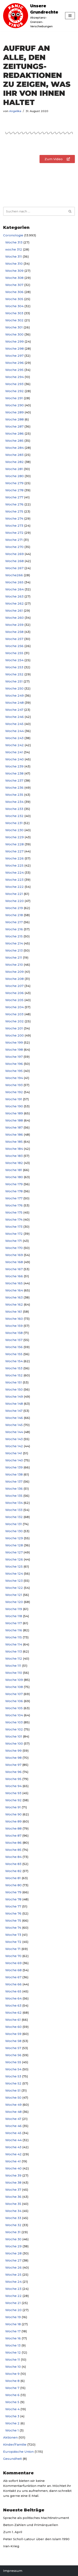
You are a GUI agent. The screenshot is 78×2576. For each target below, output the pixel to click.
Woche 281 (14, 469)
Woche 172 (14, 1234)
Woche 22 (13, 2296)
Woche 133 (13, 1510)
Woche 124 (14, 1574)
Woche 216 (14, 929)
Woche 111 (13, 1666)
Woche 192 (14, 1092)
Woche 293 (14, 384)
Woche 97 (13, 1765)
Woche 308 (14, 278)
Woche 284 (14, 448)
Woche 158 (14, 1333)
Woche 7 (12, 2388)
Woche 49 (13, 2105)
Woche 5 (12, 2402)
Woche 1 (12, 2430)
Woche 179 (14, 1184)
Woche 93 (13, 1793)
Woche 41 (13, 2161)
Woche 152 (14, 1375)
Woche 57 (13, 2048)
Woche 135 (13, 1496)
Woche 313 (13, 242)
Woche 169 (14, 1255)
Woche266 (14, 575)
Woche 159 (14, 1326)
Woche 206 (14, 993)
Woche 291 (14, 398)
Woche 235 (14, 795)
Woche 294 (14, 377)
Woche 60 (13, 2027)
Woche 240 (14, 759)
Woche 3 (12, 2416)
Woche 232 (14, 816)
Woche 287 (14, 426)
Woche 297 (14, 356)
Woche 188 (14, 1120)
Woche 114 (13, 1644)
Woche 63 (13, 2005)
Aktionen (10, 2437)
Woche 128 (14, 1545)
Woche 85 (13, 1850)
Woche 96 (13, 1772)
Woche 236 (14, 788)
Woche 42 (13, 2154)
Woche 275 (14, 511)
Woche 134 (14, 1503)
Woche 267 (14, 568)
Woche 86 (13, 1843)
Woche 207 (14, 986)
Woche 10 (13, 2367)
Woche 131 (13, 1524)
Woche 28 (13, 2253)
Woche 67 (13, 1977)
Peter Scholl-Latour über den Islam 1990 (36, 2539)
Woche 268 (14, 561)
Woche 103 (14, 1722)
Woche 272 (14, 533)
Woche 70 (13, 1956)
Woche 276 (14, 504)
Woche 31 (13, 2232)
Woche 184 (14, 1149)
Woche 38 (13, 2182)
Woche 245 (14, 724)
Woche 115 (13, 1637)
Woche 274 (14, 518)
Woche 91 (13, 1807)
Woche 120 (14, 1602)
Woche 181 (13, 1170)
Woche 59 (13, 2034)
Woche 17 (13, 2331)
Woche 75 (13, 1920)
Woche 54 (13, 2069)
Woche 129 (14, 1538)
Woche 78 (13, 1899)
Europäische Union (18, 2452)
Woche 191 (13, 1099)
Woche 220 (14, 901)
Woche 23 (13, 2289)
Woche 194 (14, 1078)
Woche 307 (14, 285)
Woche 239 (14, 766)
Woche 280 (14, 476)
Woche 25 (13, 2275)
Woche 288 (14, 419)
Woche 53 (13, 2076)
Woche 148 (14, 1404)
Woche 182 (14, 1163)
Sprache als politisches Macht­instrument (36, 2518)
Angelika (15, 111)
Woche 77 (13, 1906)
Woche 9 (12, 2374)
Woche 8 (12, 2381)
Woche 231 (14, 823)
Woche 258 (14, 632)
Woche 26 (13, 2267)
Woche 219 (14, 908)
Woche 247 (14, 710)
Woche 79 (13, 1892)
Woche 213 (14, 950)
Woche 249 (14, 695)
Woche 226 (14, 858)
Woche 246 (14, 717)
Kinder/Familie (14, 2444)
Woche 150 (14, 1389)
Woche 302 (14, 320)
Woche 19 (13, 2317)
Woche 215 (14, 936)
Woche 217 (14, 922)
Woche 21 (13, 2303)
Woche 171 (13, 1241)
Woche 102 (14, 1729)
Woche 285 (14, 441)
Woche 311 (13, 256)
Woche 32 (13, 2225)
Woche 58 (13, 2041)
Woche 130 (14, 1531)
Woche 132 (14, 1517)
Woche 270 (14, 547)
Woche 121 (13, 1595)
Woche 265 (14, 582)
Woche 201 (14, 1028)
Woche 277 (14, 497)
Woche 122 (14, 1588)
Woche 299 (14, 341)
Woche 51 (13, 2090)
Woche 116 (13, 1630)
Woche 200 (14, 1035)
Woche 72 (13, 1942)
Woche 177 (13, 1198)
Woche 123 (14, 1581)
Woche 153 (13, 1368)
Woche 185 (14, 1142)
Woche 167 (14, 1269)
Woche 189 (14, 1113)
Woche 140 (14, 1460)
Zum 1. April (12, 2532)
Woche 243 (14, 738)
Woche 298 (14, 349)
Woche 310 (14, 264)
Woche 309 (14, 271)
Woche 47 (13, 2119)
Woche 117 (13, 1623)
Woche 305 (14, 299)
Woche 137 (13, 1481)
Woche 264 (14, 589)
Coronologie (13, 235)
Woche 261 (14, 611)
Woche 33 (13, 2218)
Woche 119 (13, 1609)
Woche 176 (14, 1205)
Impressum (12, 2571)
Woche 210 (14, 965)
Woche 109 (14, 1680)
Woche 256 (14, 646)
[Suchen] (34, 211)
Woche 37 (13, 2190)
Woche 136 (14, 1489)
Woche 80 (13, 1885)
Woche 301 (14, 327)
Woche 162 (14, 1304)
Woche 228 (14, 844)
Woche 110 (13, 1673)
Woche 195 (14, 1071)
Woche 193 (14, 1085)
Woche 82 (13, 1871)
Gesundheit (12, 2459)
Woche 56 (13, 2055)
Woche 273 (14, 526)
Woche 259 (14, 625)
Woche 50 (13, 2097)
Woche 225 (14, 865)
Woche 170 (14, 1248)
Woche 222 (14, 887)
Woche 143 (14, 1439)
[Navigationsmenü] (70, 15)
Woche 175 (13, 1212)
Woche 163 (14, 1297)
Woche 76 (13, 1913)
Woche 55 (13, 2062)
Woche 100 (14, 1743)
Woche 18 (13, 2324)
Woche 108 (14, 1687)
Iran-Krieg (11, 2546)
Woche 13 (13, 2345)
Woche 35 (13, 2204)
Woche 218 (14, 915)
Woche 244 (14, 731)
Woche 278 (14, 490)
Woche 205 (14, 1000)
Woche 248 (14, 703)
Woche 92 (13, 1800)
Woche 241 (14, 752)
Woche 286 (14, 433)
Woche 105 (14, 1708)
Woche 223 (14, 880)
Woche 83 (13, 1864)
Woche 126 (14, 1559)
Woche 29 (13, 2246)
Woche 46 (13, 2126)
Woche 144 (14, 1432)
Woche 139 (14, 1467)
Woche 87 (13, 1836)
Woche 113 (13, 1651)
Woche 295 (14, 370)
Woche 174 (13, 1219)
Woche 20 (13, 2310)
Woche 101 (13, 1736)
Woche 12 (13, 2352)
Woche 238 (14, 773)
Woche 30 (13, 2239)
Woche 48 (13, 2112)
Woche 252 (14, 674)
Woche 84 (13, 1857)
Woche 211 (13, 957)
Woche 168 (14, 1262)
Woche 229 (14, 837)
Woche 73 (13, 1935)
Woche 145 (14, 1425)
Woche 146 (14, 1418)
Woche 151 (13, 1382)
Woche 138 (14, 1474)
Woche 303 (14, 313)
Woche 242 (14, 745)
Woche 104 (14, 1715)
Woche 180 (14, 1177)
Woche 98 (13, 1758)
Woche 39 (13, 2175)
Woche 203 (14, 1014)
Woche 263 (14, 596)
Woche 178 (14, 1191)
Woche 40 (13, 2168)
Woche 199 (14, 1042)
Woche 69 (13, 1963)
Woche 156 (14, 1347)
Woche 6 (12, 2395)
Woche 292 (14, 391)
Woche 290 (14, 405)
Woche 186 (14, 1134)
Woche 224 (14, 872)
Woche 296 (14, 363)
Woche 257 (14, 639)
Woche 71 (13, 1949)
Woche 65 (13, 1991)
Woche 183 (14, 1156)
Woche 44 (13, 2140)
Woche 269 (14, 554)
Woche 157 (13, 1340)
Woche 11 (12, 2359)
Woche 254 (14, 660)
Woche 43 (13, 2147)
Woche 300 (14, 334)
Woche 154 (14, 1361)
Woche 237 (14, 780)
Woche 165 (14, 1283)
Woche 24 (13, 2282)
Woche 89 (13, 1821)
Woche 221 (14, 894)
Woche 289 (14, 412)
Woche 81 (13, 1878)
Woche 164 (14, 1290)
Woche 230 (14, 830)
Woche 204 (14, 1007)
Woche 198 (14, 1050)
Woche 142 (14, 1446)
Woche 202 (14, 1021)
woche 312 (13, 249)
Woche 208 (14, 979)
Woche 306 (14, 292)
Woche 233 (14, 809)
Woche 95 (13, 1779)
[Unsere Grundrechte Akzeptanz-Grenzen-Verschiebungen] (31, 15)
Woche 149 (14, 1396)
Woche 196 (14, 1064)
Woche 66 (13, 1984)
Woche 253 (14, 667)
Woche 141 (13, 1453)
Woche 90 (13, 1814)
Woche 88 (13, 1828)
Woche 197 (14, 1057)
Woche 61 (13, 2020)
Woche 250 (14, 688)
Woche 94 (13, 1786)
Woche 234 (14, 802)
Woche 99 (13, 1751)
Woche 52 (13, 2083)
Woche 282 (14, 462)
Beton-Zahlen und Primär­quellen (30, 2525)
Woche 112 (13, 1658)
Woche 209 (14, 972)
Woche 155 (13, 1354)
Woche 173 (13, 1227)
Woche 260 (14, 618)
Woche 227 (14, 851)
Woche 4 (12, 2409)
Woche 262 (14, 603)
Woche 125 (14, 1566)
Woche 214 (14, 943)
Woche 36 (13, 2197)
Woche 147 (13, 1411)
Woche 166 (14, 1276)
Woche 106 (14, 1701)
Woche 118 (13, 1616)
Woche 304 (14, 306)
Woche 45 (13, 2133)
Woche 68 (13, 1970)
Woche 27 (13, 2260)
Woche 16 (13, 2338)
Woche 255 (14, 653)
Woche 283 (14, 455)
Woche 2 (12, 2423)
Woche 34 (13, 2211)
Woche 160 (14, 1319)
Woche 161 (13, 1312)
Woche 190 (14, 1106)
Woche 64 (13, 1998)
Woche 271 (14, 540)
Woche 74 (13, 1928)
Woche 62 (13, 2013)
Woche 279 (14, 483)
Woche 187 (14, 1127)
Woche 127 (14, 1552)
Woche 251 (14, 681)
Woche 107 (14, 1694)
